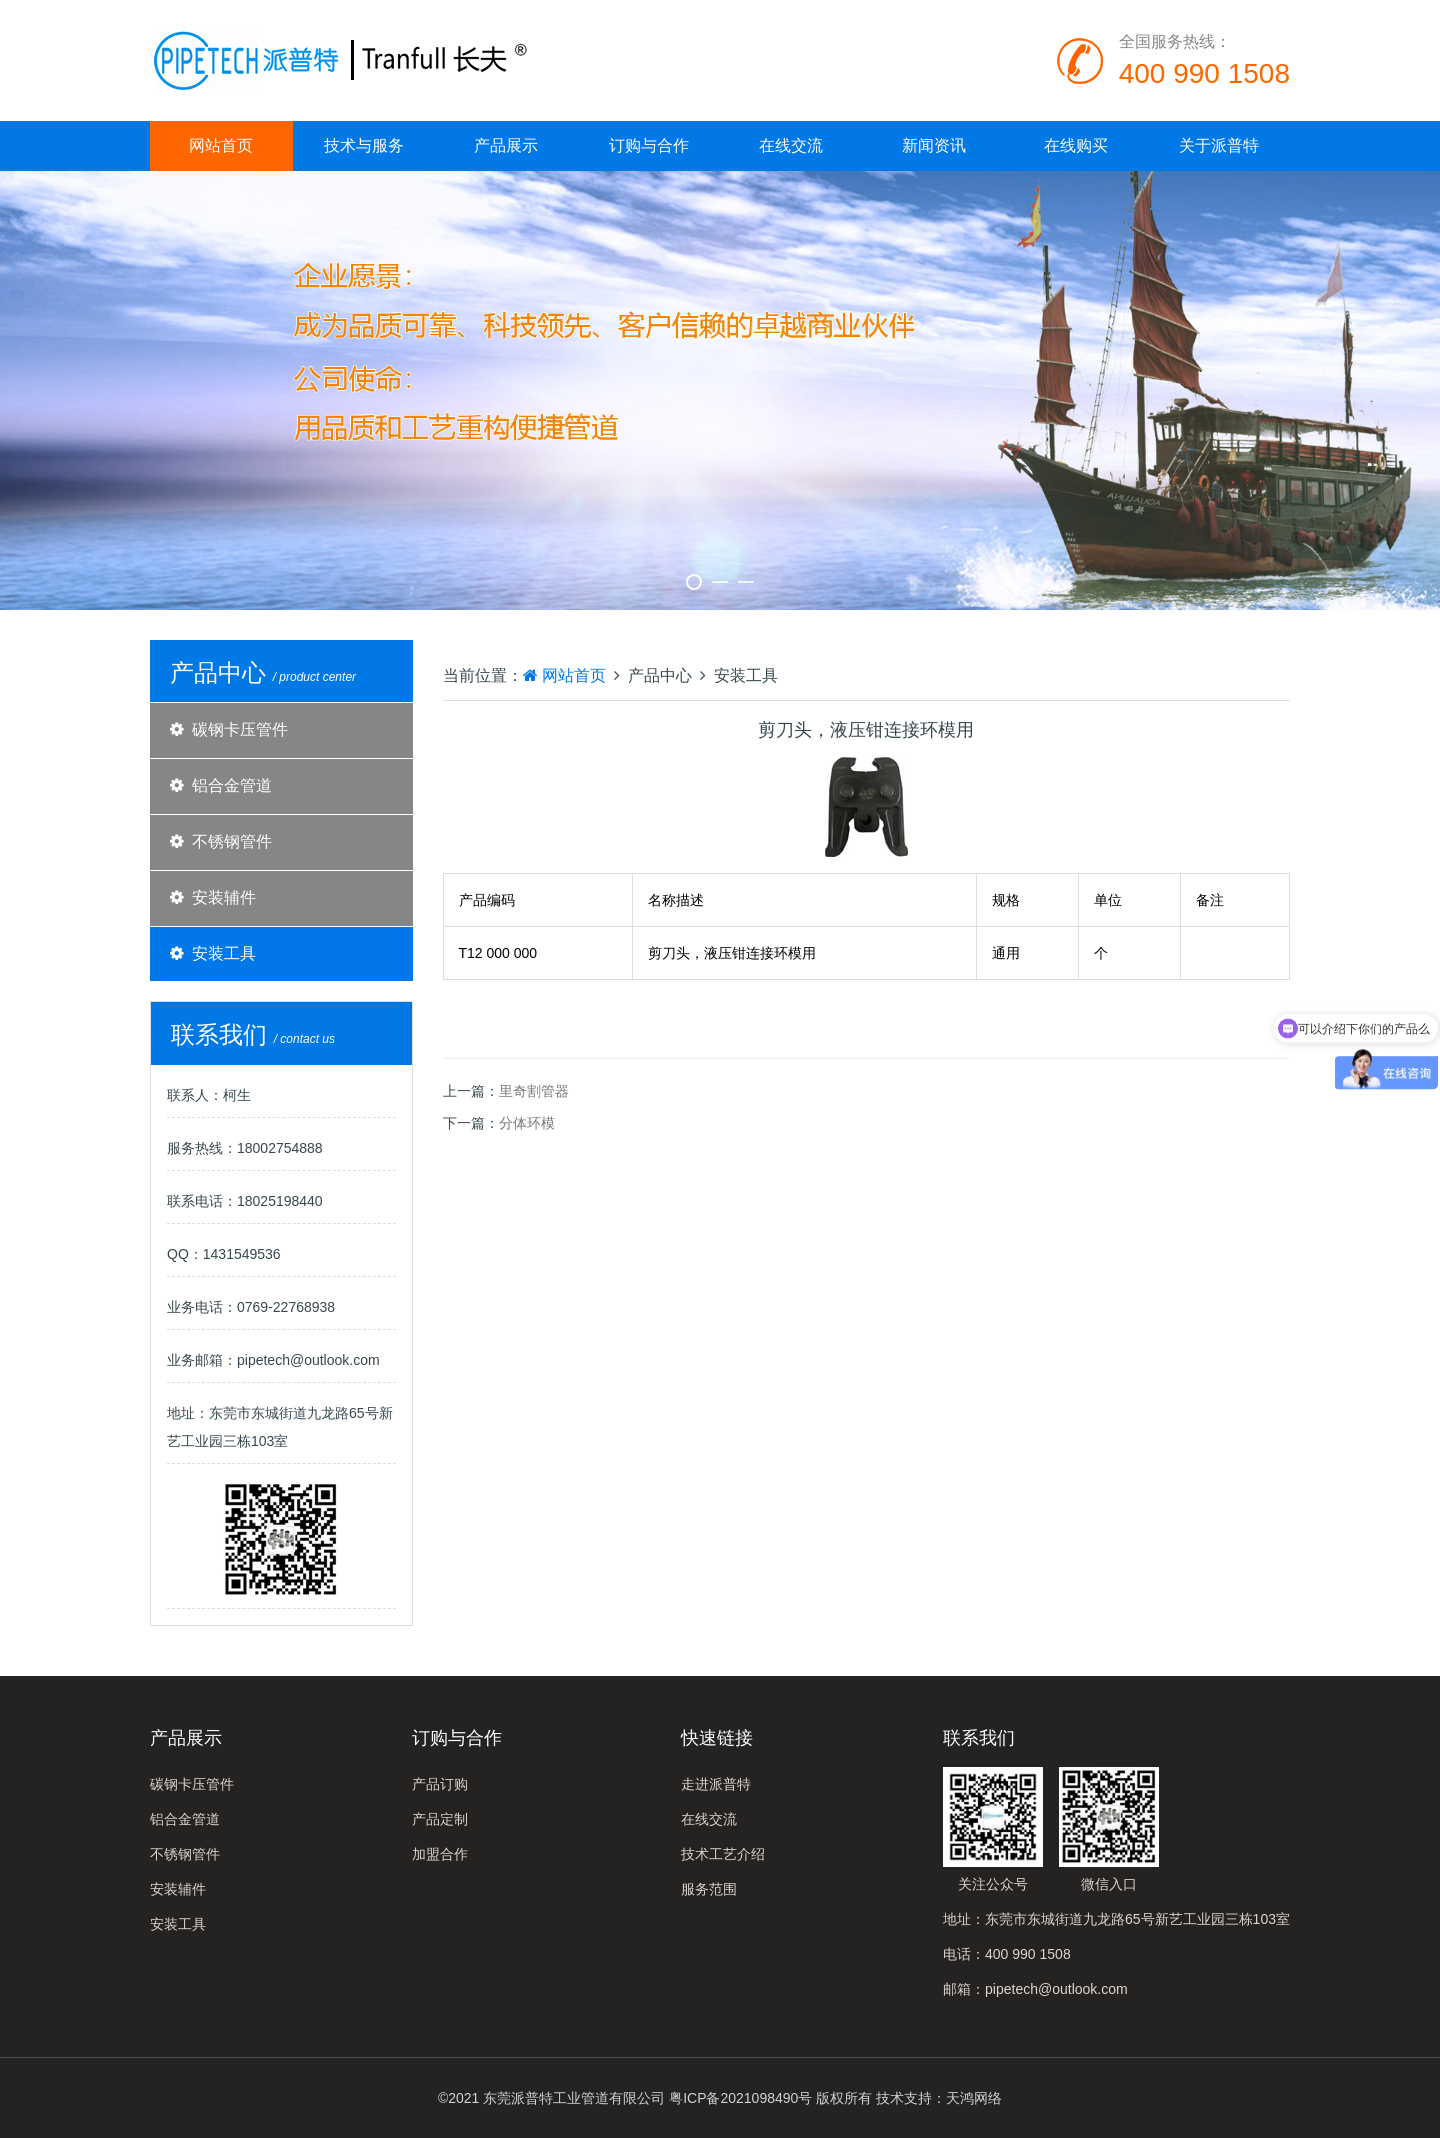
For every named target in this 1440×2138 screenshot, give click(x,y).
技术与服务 (364, 145)
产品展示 (506, 145)
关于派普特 (1219, 145)
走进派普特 (716, 1784)
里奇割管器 (534, 1091)
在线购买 (1076, 145)
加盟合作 (440, 1854)
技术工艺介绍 (723, 1854)
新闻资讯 (934, 145)
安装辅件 (224, 897)
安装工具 (224, 953)
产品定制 (440, 1819)
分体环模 (527, 1123)
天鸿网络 (974, 2098)
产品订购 (440, 1784)
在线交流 (791, 145)
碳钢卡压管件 (240, 729)
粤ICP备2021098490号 (740, 2098)
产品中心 (660, 675)
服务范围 (709, 1889)
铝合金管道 (232, 785)
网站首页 (221, 145)
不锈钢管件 (232, 841)
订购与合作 (649, 145)
